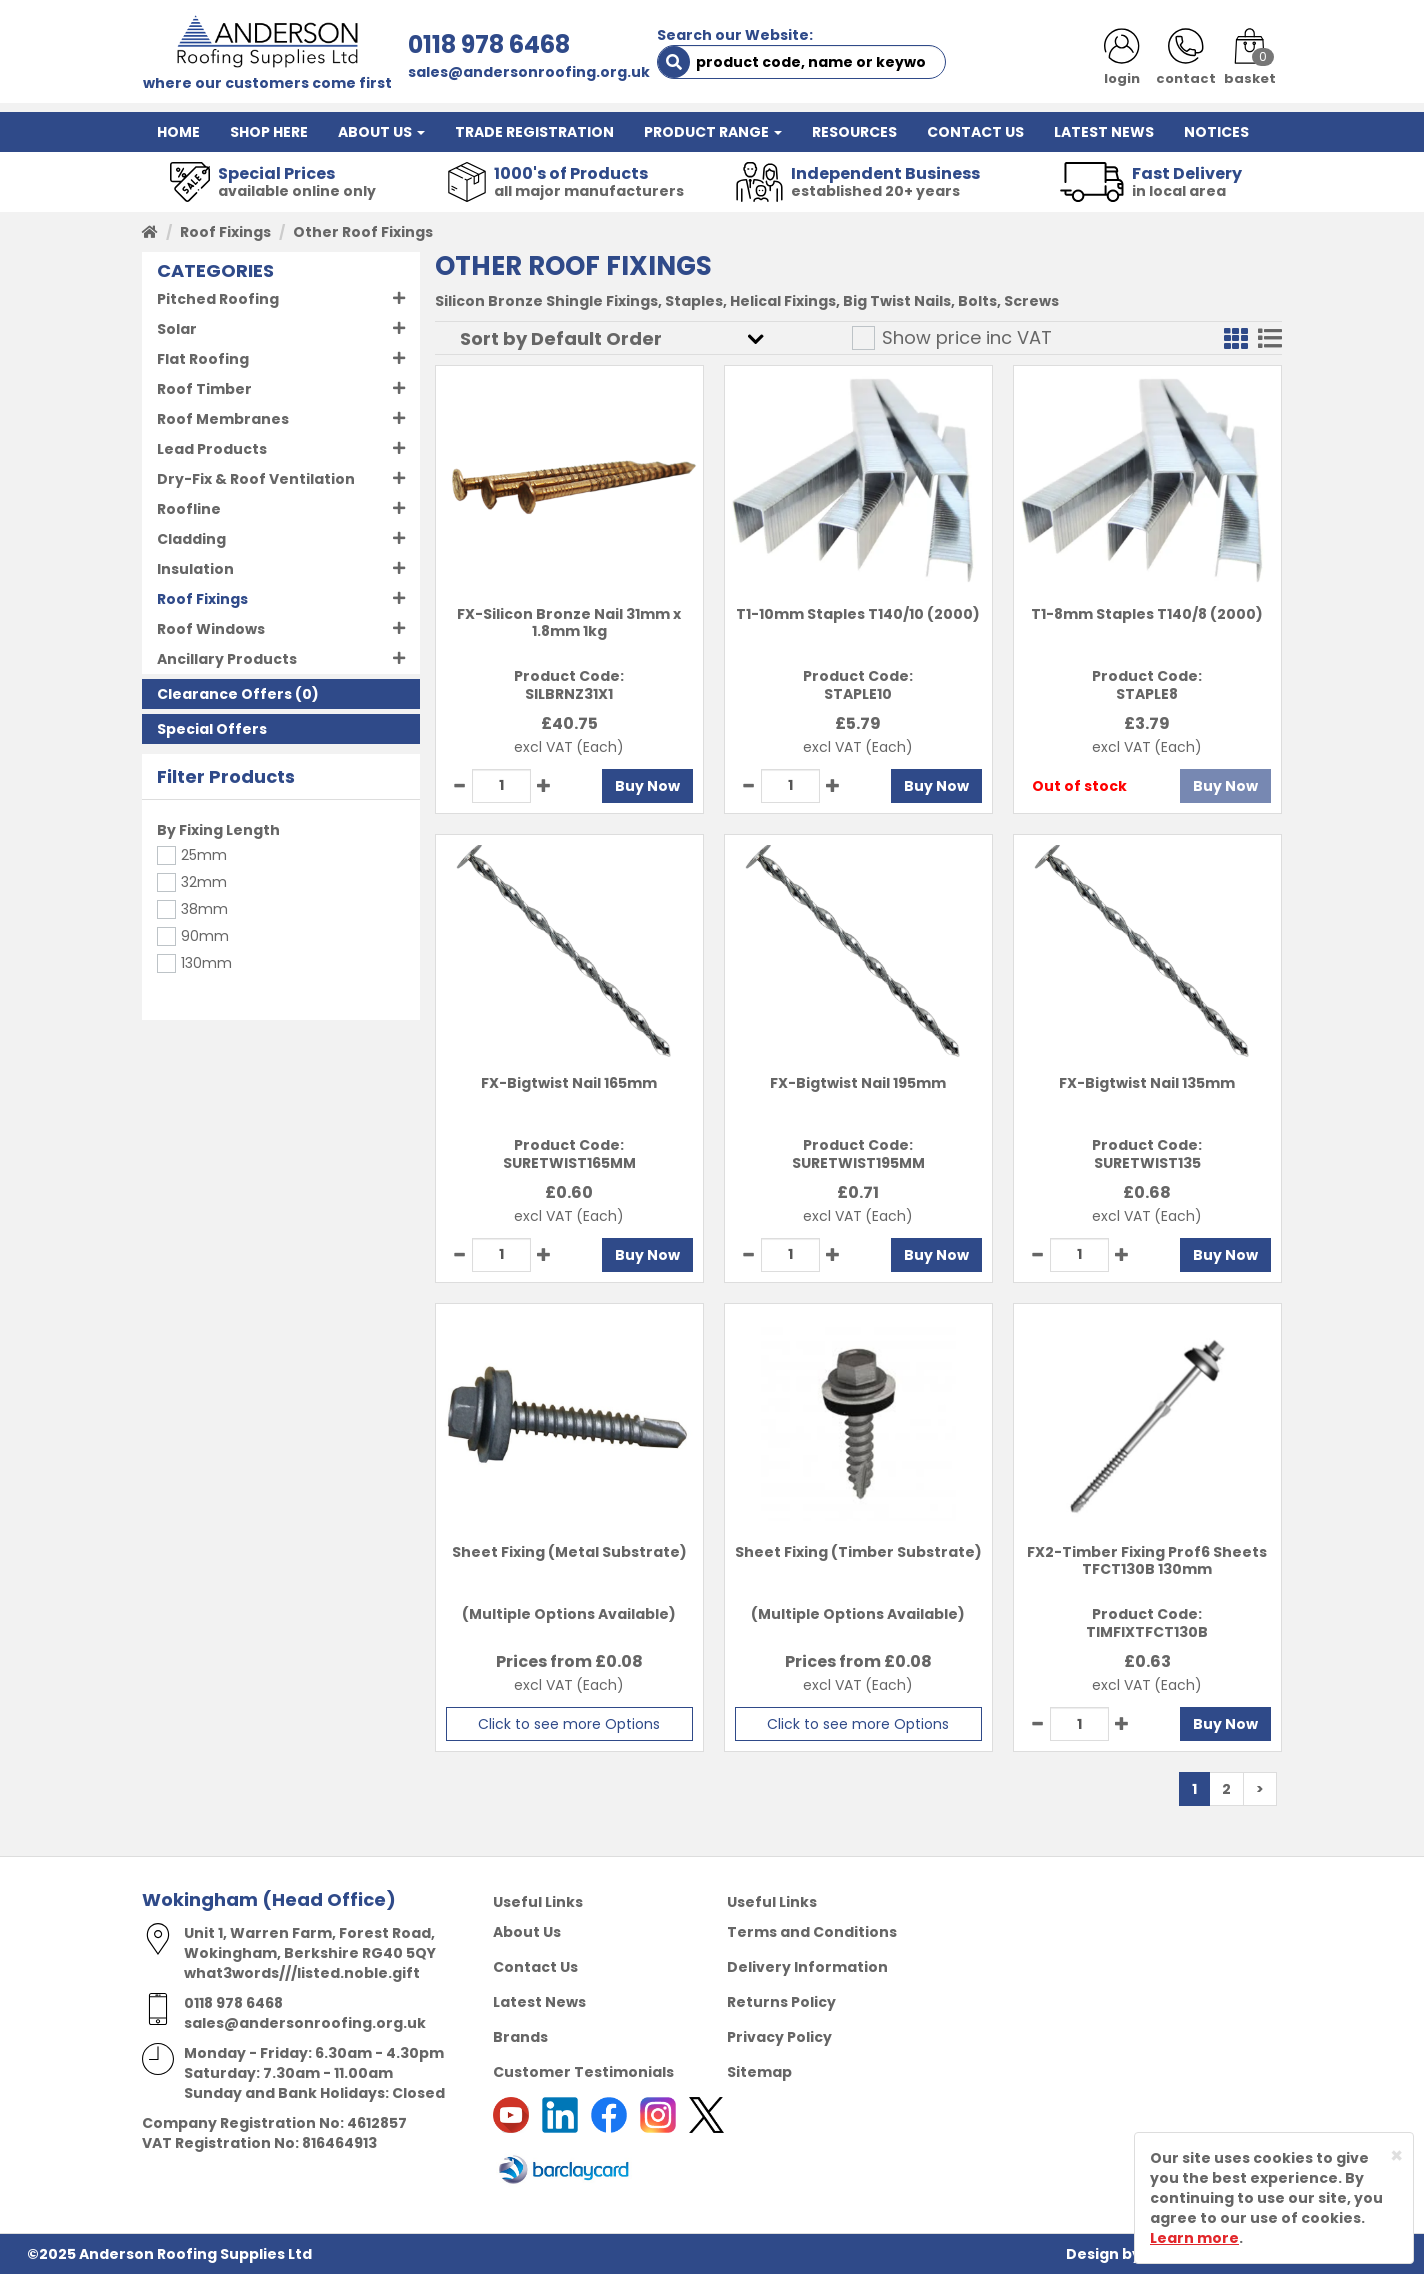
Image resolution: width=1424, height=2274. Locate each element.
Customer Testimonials (583, 2072)
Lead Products (212, 449)
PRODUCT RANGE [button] (713, 132)
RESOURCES (854, 132)
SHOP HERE (269, 132)
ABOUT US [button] (381, 132)
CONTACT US (975, 132)
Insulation (195, 569)
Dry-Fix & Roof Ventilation (256, 479)
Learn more (1194, 2238)
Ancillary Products (227, 659)
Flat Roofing (203, 359)
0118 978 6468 (489, 44)
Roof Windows (211, 629)
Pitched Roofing (218, 299)
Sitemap (759, 2072)
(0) (238, 694)
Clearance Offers (224, 694)
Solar (177, 329)
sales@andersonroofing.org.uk (529, 72)
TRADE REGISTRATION (534, 132)
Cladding (191, 539)
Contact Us (535, 1967)
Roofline (189, 509)
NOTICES (1216, 132)
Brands (520, 2037)
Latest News (539, 2002)
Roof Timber (204, 389)
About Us (527, 1932)
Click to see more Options (569, 1724)
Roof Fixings (225, 232)
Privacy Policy (779, 2037)
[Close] (1396, 2155)
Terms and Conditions (812, 1932)
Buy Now (647, 786)
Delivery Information (807, 1967)
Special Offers (212, 729)
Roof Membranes (223, 419)
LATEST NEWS (1104, 132)
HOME (178, 132)
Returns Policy (781, 2002)
